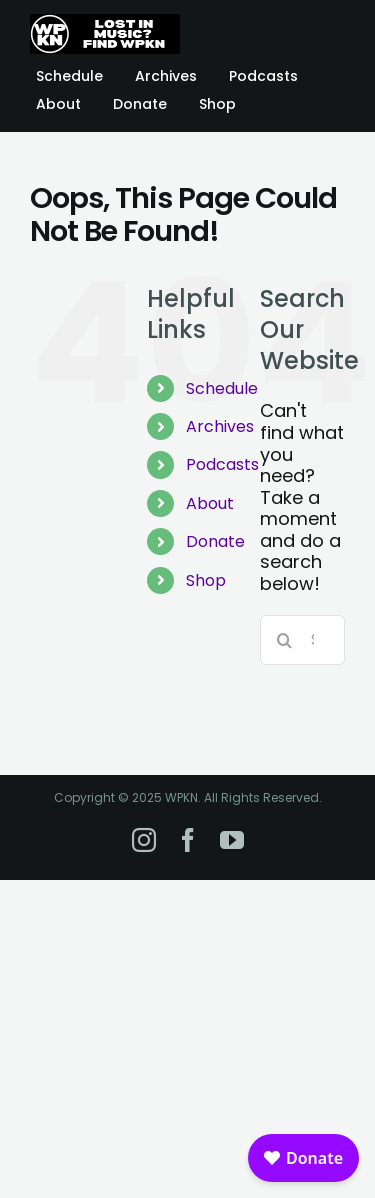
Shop (206, 580)
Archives (220, 426)
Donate (215, 541)
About (210, 503)
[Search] (285, 640)
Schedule (222, 388)
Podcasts (222, 464)
